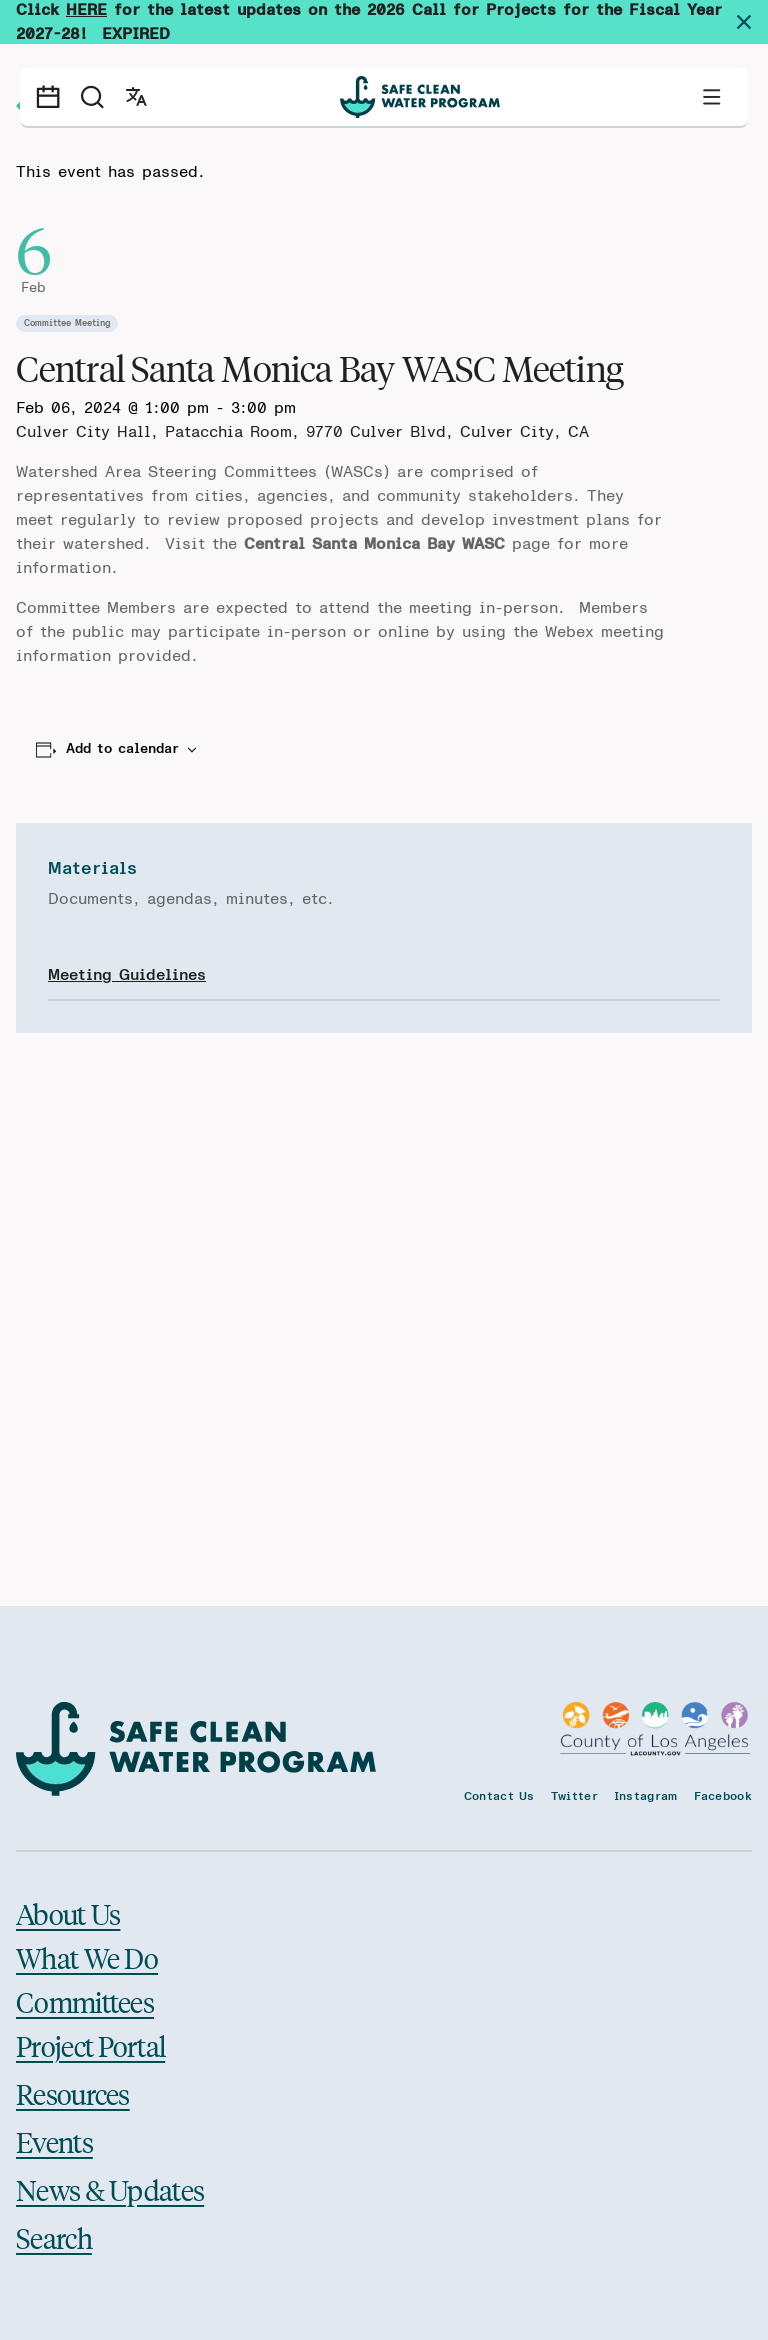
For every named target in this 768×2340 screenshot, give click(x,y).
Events (54, 2141)
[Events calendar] (48, 97)
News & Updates (110, 2189)
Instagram (646, 1796)
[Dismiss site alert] (752, 22)
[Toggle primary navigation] (712, 97)
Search (54, 2237)
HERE (86, 10)
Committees (85, 2002)
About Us (68, 1914)
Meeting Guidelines (127, 975)
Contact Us (499, 1796)
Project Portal (90, 2045)
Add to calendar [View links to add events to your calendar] (122, 749)
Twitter (574, 1796)
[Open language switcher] (136, 97)
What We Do (87, 1958)
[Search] (92, 97)
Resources (73, 2093)
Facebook (723, 1796)
